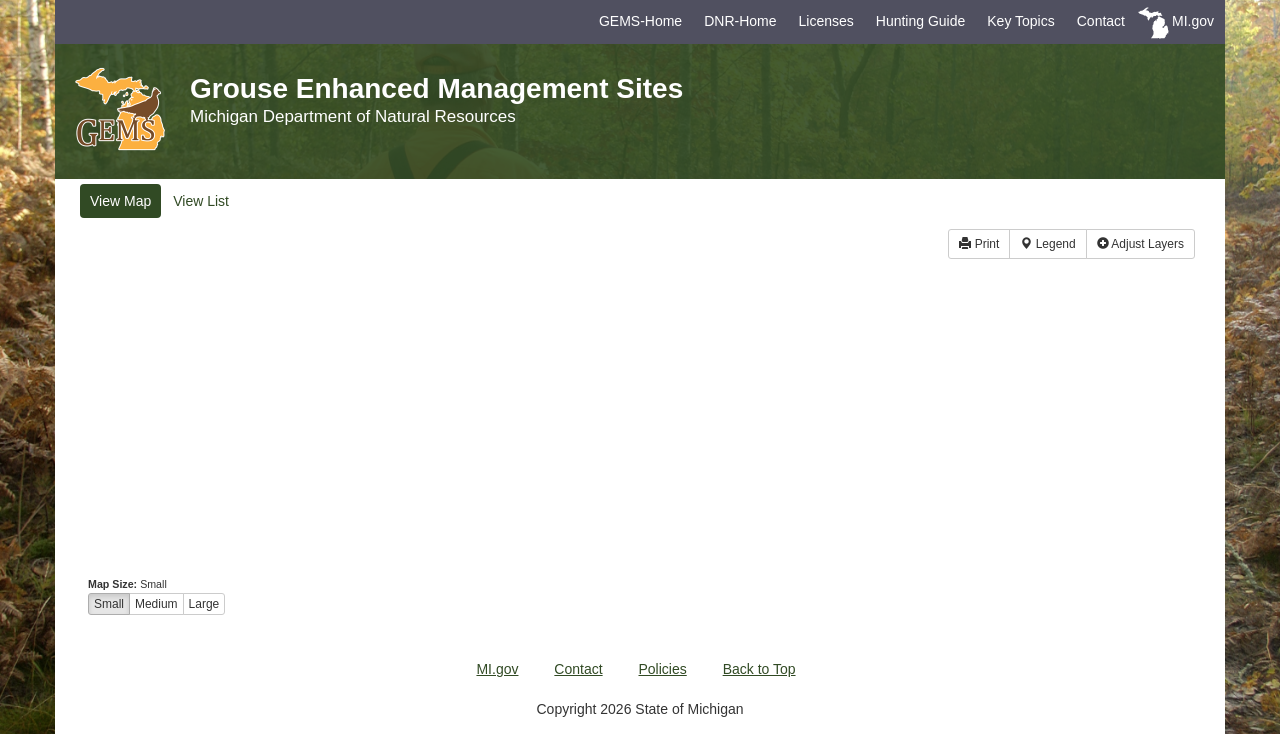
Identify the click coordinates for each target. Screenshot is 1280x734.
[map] (640, 423)
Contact (1101, 21)
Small (109, 604)
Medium (156, 604)
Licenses (826, 21)
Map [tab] (120, 201)
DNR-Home (740, 21)
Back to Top (759, 669)
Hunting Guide (921, 21)
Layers (1140, 244)
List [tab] (201, 201)
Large (204, 604)
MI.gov (1193, 21)
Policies (663, 669)
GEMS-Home (640, 21)
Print (979, 244)
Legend (1047, 244)
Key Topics (1020, 21)
